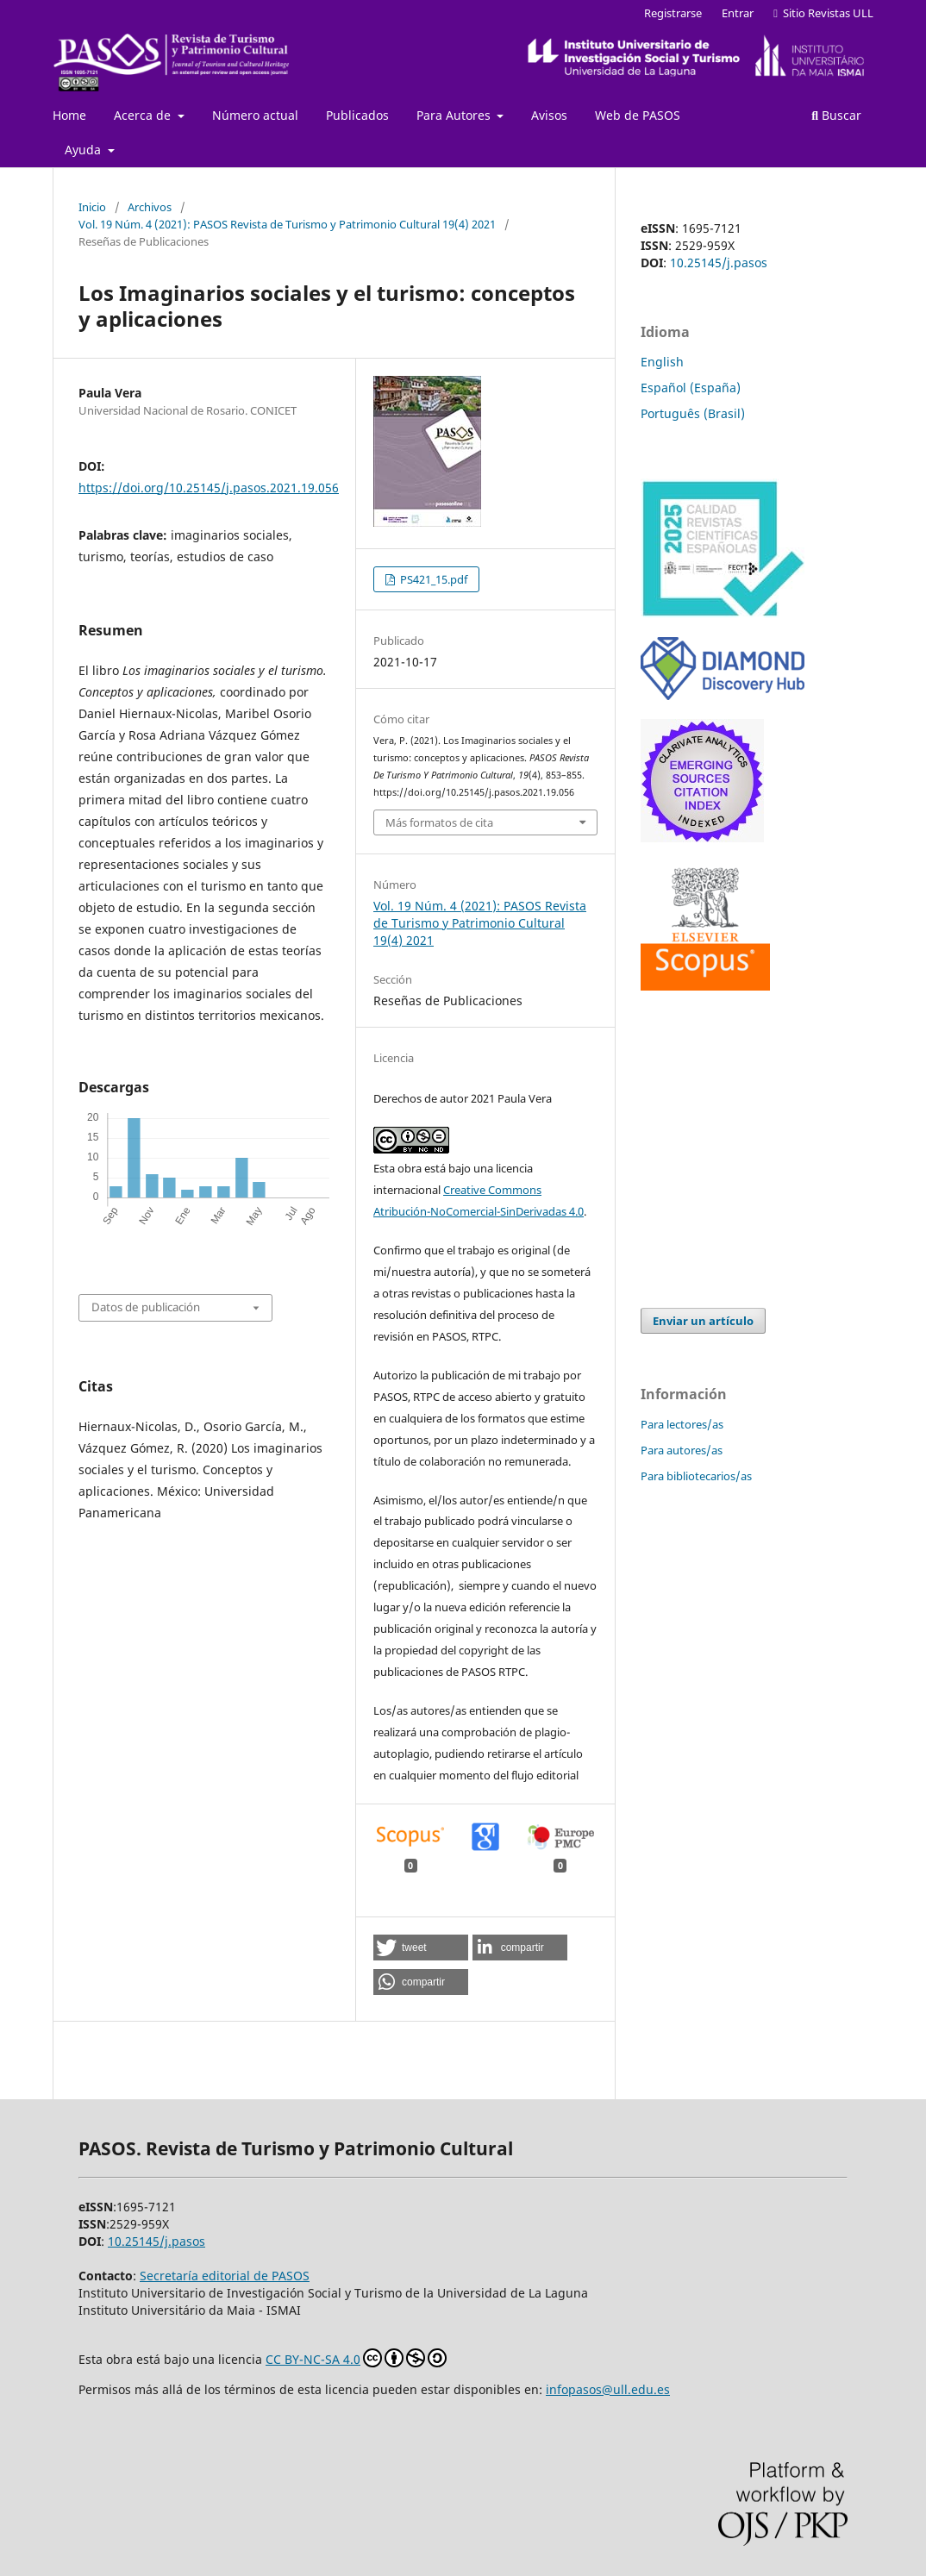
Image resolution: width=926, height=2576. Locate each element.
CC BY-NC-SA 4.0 (356, 2357)
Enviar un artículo (703, 1321)
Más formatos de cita (439, 822)
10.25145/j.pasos (718, 262)
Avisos (549, 115)
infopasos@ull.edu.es (608, 2389)
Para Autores (455, 115)
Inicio (92, 207)
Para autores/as (682, 1450)
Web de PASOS (637, 115)
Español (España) (691, 387)
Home (69, 115)
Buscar (836, 115)
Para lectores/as (682, 1424)
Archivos (150, 207)
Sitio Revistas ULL (823, 13)
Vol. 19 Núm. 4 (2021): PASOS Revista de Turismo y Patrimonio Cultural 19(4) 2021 (287, 224)
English (662, 361)
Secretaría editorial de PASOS (225, 2275)
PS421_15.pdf (432, 579)
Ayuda (84, 149)
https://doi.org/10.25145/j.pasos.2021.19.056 (208, 487)
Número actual (255, 115)
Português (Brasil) (693, 413)
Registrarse (673, 13)
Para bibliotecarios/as (696, 1476)
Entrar (738, 13)
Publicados (357, 115)
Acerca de (144, 115)
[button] (420, 1947)
